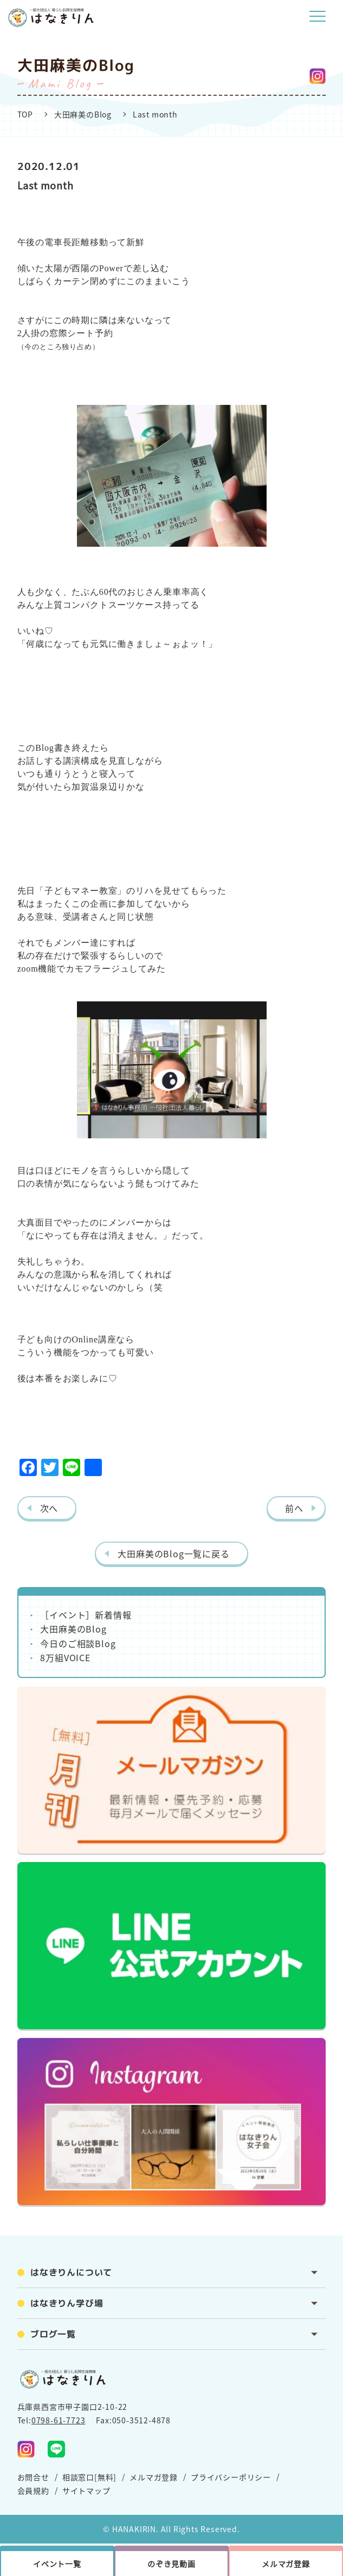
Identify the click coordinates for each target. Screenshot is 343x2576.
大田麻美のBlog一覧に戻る (173, 1553)
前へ (294, 1508)
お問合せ (33, 2477)
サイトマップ (86, 2490)
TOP (25, 114)
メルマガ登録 (154, 2477)
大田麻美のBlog (83, 114)
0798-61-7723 (58, 2420)
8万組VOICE (65, 1657)
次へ (49, 1508)
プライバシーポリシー (231, 2477)
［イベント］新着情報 (85, 1615)
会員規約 (33, 2490)
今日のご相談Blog (77, 1643)
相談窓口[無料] (89, 2477)
